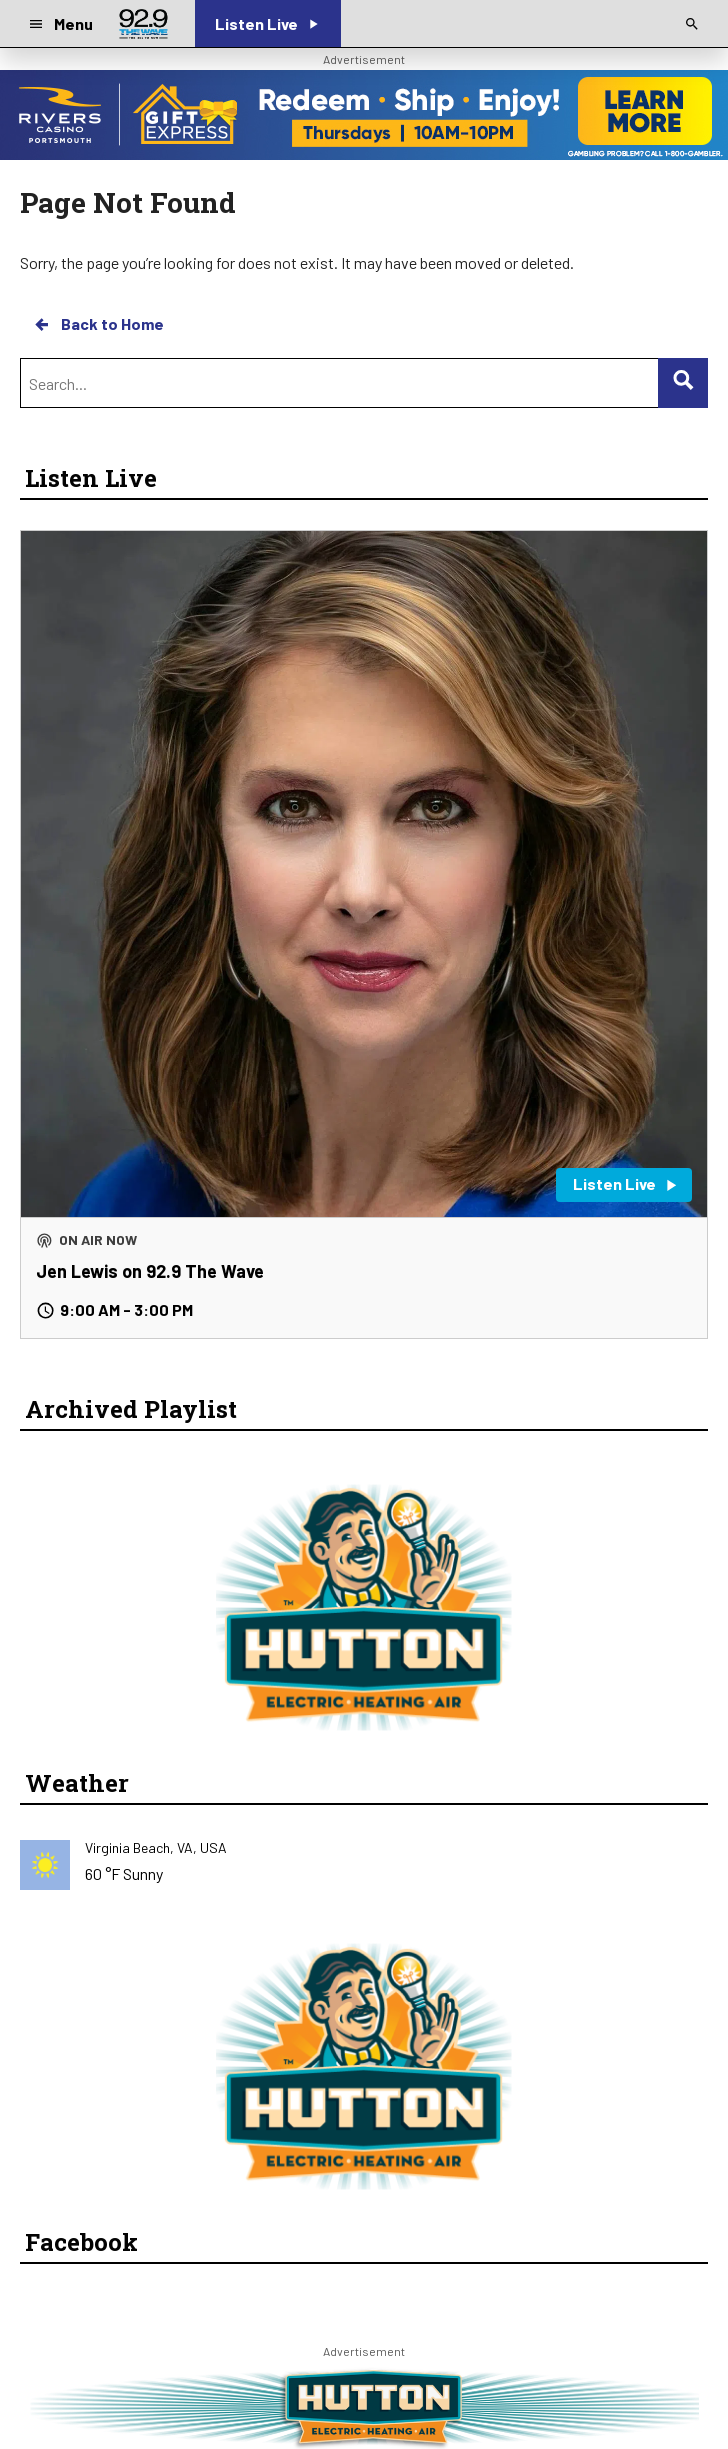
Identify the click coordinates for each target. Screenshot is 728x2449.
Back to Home (98, 324)
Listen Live (91, 478)
